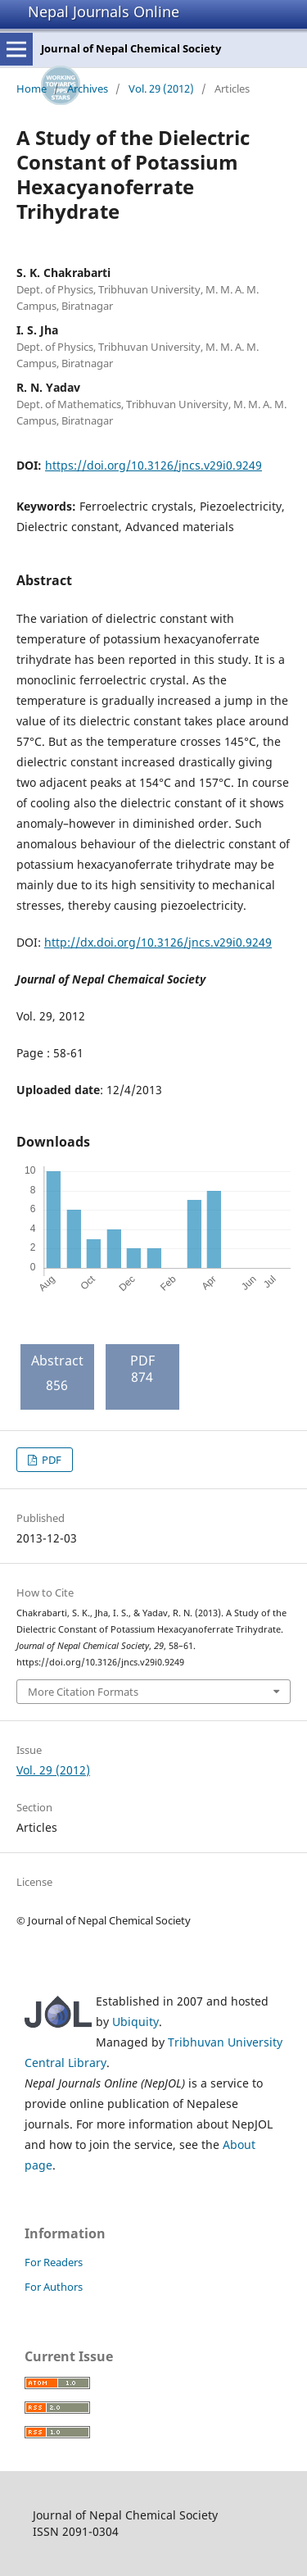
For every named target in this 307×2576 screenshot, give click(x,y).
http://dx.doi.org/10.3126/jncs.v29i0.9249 (158, 942)
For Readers (54, 2262)
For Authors (54, 2286)
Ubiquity (135, 2021)
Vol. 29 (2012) (161, 88)
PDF (50, 1459)
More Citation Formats (83, 1691)
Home (31, 88)
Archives (87, 88)
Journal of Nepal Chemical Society (131, 48)
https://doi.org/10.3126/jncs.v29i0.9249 (153, 465)
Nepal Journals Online (103, 11)
